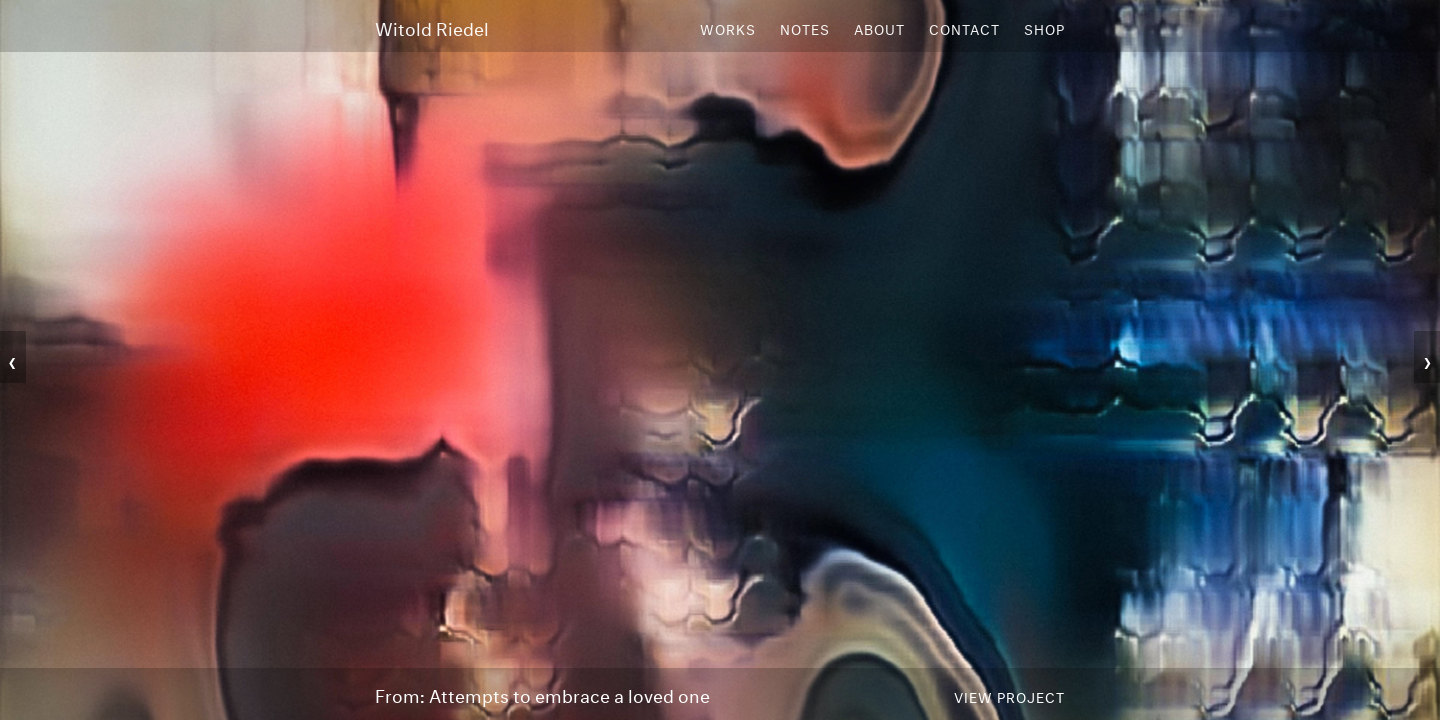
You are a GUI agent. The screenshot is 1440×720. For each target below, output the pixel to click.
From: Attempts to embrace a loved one (542, 694)
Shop (1044, 28)
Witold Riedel (432, 27)
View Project (1009, 696)
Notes (805, 28)
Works (728, 28)
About (879, 28)
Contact (964, 28)
